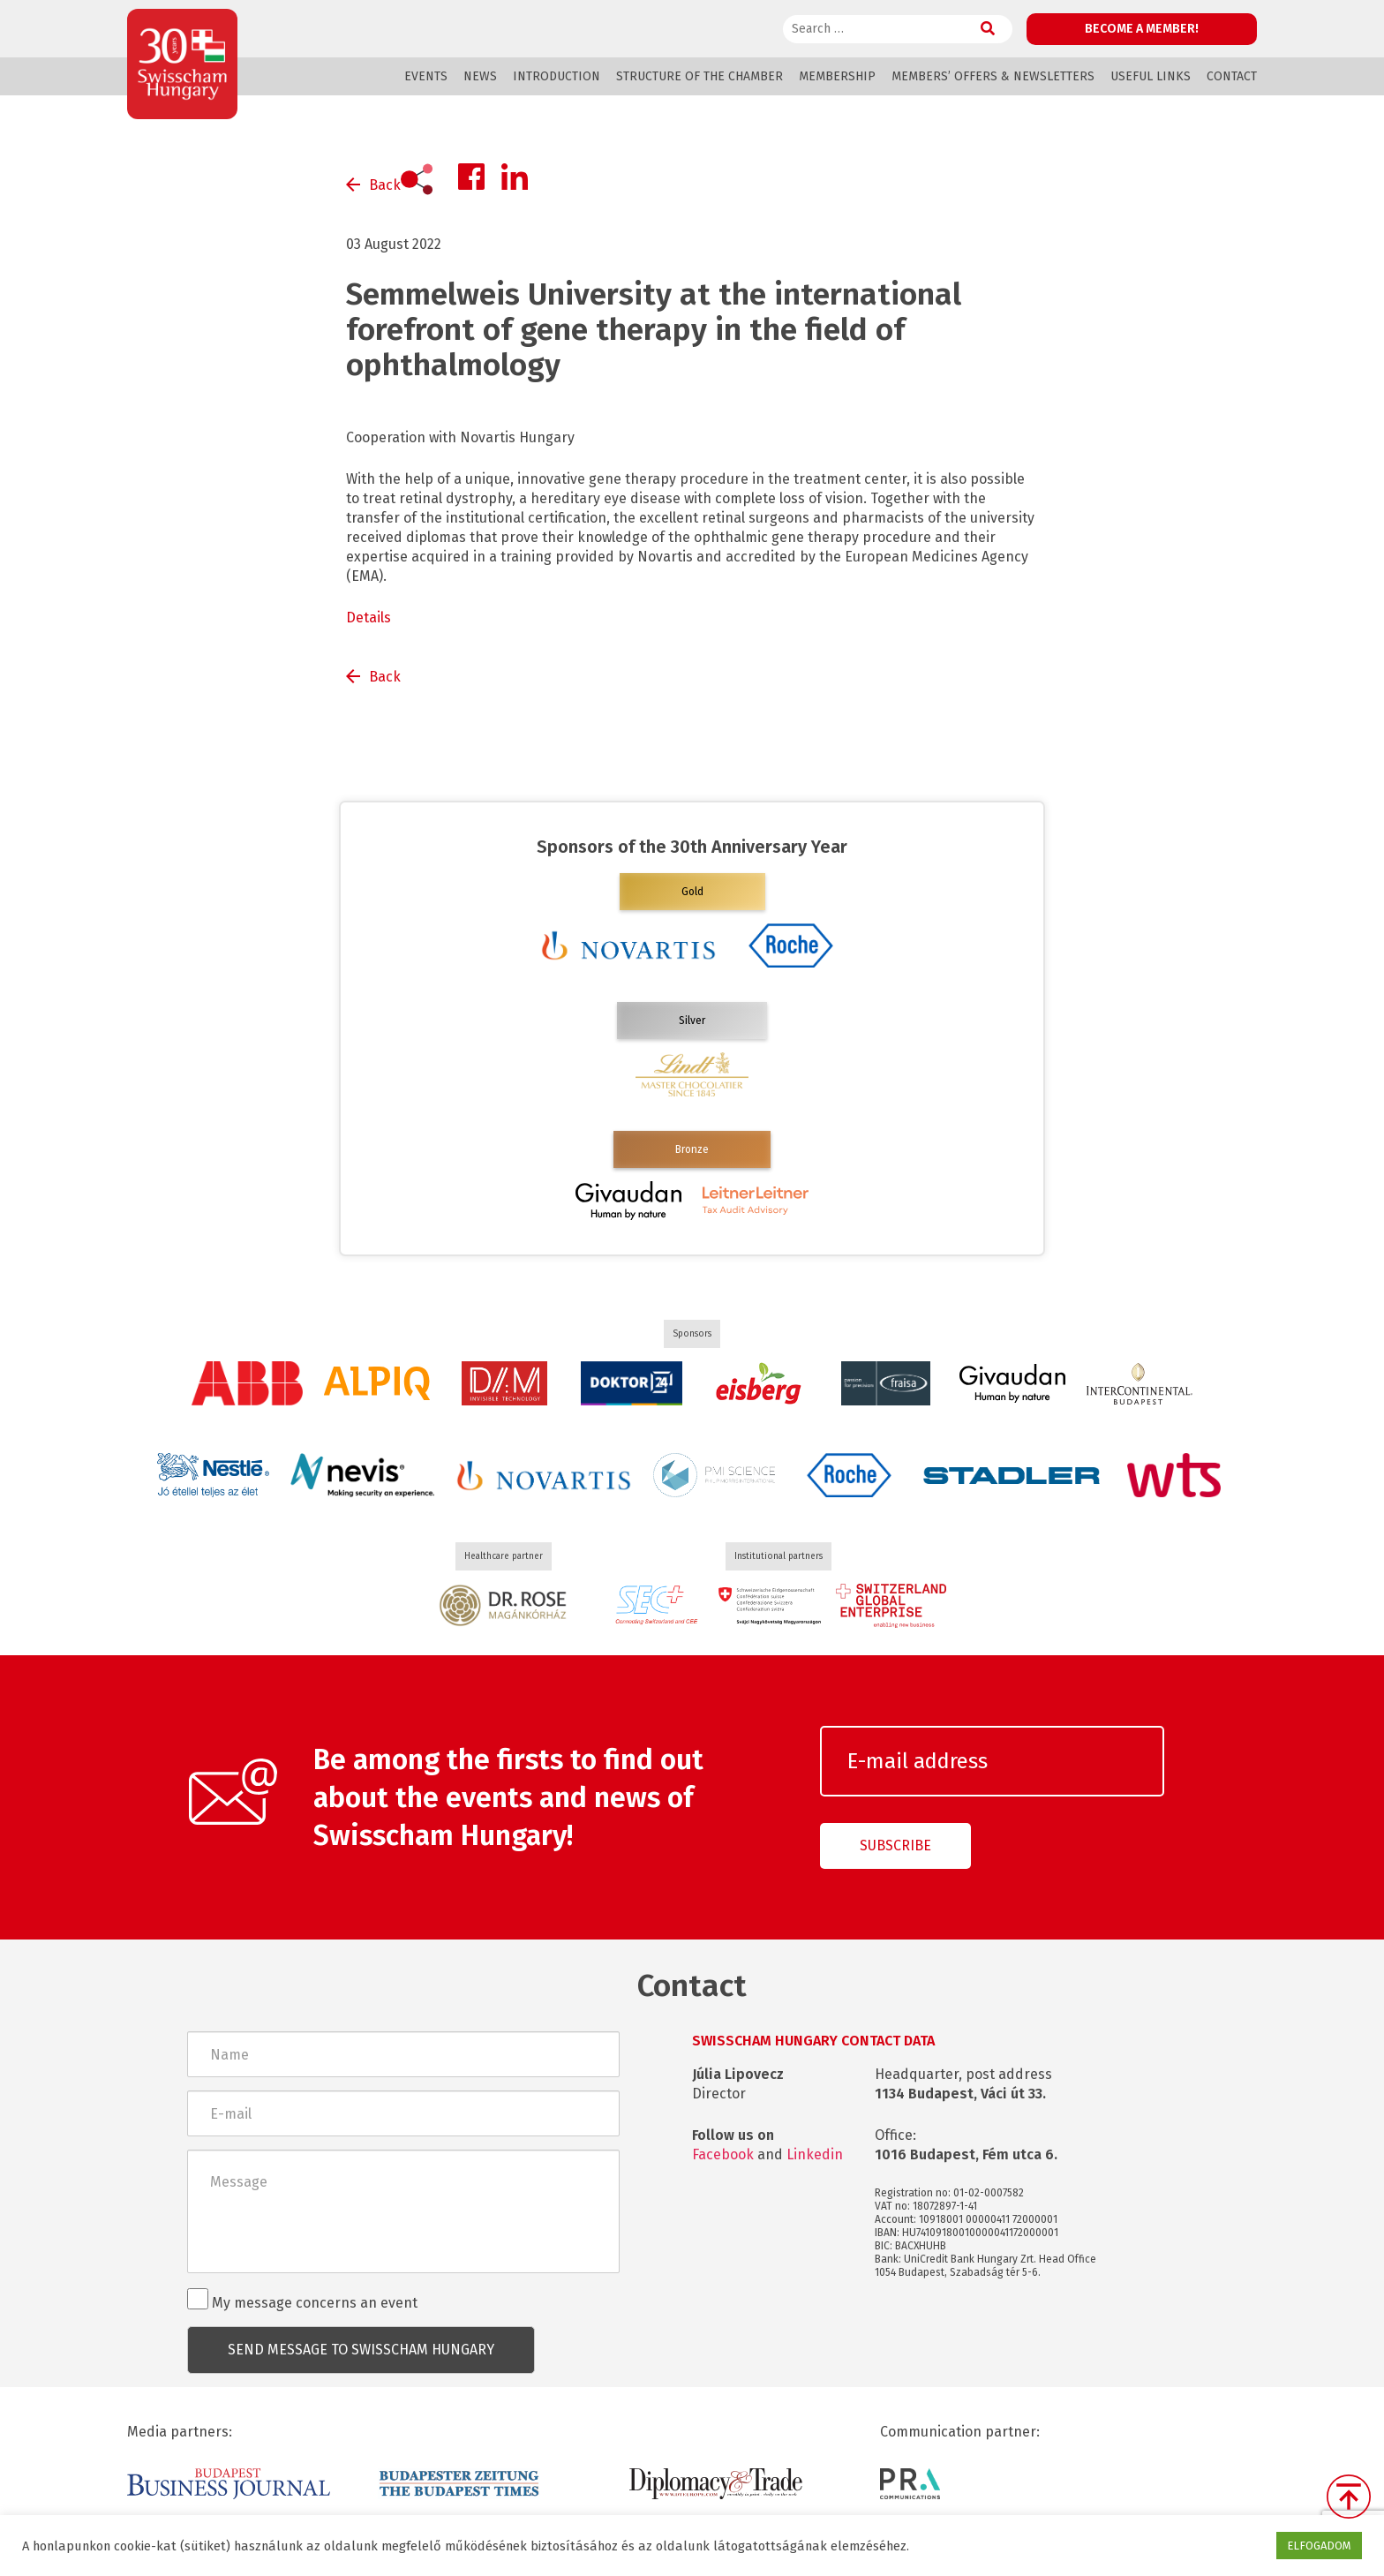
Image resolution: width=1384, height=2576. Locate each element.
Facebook (723, 2154)
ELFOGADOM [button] (1319, 2545)
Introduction (556, 76)
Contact (1232, 76)
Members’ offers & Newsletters (992, 76)
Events (426, 76)
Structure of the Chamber (699, 76)
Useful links (1150, 76)
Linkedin (814, 2154)
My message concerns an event (302, 2299)
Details (368, 617)
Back (385, 185)
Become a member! (1142, 28)
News (480, 76)
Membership (837, 76)
